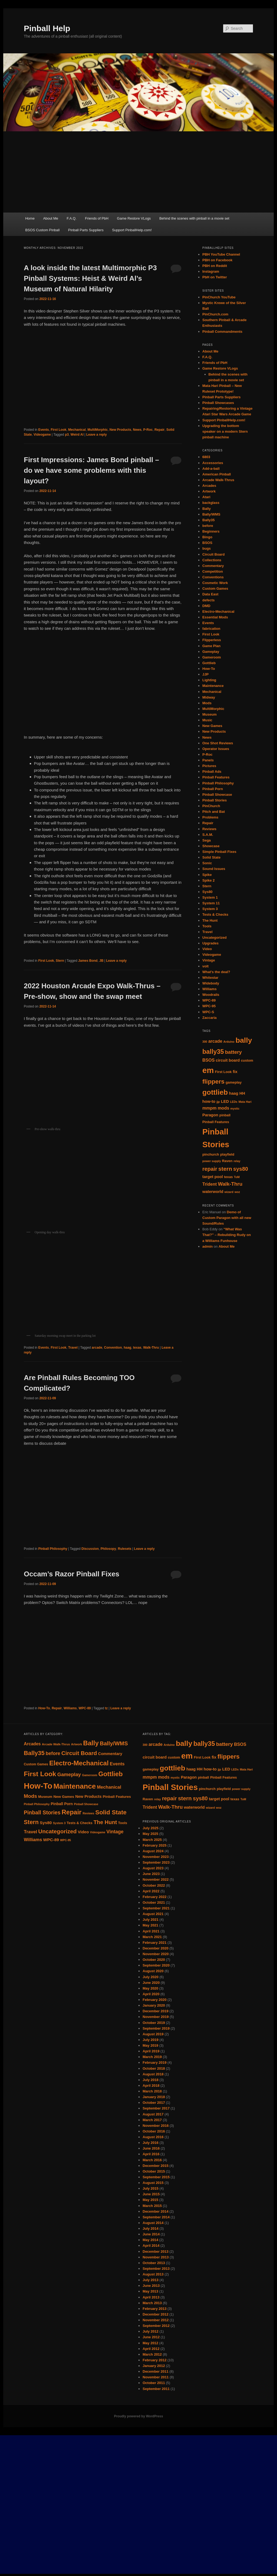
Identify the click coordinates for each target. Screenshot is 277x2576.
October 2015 (154, 2171)
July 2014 (151, 2228)
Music (207, 720)
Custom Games (215, 588)
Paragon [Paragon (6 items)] (210, 1115)
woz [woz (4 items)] (237, 1192)
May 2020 (150, 1988)
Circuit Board (213, 554)
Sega (206, 840)
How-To (44, 1708)
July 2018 (151, 2080)
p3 (67, 434)
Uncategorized (214, 937)
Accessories (212, 463)
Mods (207, 703)
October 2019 (154, 2023)
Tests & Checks (215, 914)
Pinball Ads (211, 771)
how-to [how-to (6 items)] (208, 1101)
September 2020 (156, 1965)
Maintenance (213, 686)
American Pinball (216, 474)
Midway (208, 697)
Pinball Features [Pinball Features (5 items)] (215, 1122)
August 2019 (153, 2034)
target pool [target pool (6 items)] (212, 1177)
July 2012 (151, 2331)
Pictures (209, 766)
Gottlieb (209, 663)
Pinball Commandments (222, 332)
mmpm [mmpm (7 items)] (209, 1108)
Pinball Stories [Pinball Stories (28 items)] (42, 1812)
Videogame (42, 434)
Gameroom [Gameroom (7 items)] (89, 1775)
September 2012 (156, 2326)
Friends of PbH (96, 218)
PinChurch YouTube (219, 297)
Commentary (213, 566)
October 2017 (154, 2103)
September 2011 (156, 2389)
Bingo (207, 537)
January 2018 (154, 2097)
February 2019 (154, 2062)
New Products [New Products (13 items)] (88, 1796)
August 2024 (153, 1851)
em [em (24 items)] (208, 1070)
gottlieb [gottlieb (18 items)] (215, 1092)
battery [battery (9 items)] (233, 1052)
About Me (50, 218)
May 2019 (150, 2045)
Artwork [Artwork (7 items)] (76, 1744)
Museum (209, 714)
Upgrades (210, 943)
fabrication (211, 629)
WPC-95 (209, 1006)
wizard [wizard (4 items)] (229, 1192)
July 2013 (151, 2280)
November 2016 (156, 2126)
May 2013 (150, 2291)
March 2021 (152, 1937)
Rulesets (124, 1549)
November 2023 (156, 1857)
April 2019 (151, 2051)
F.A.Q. (72, 218)
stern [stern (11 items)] (225, 1169)
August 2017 (153, 2114)
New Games (212, 726)
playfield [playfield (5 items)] (227, 1154)
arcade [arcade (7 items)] (215, 1041)
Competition (212, 571)
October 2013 (154, 2263)
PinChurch (211, 806)
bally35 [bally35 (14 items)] (213, 1051)
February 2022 (154, 1897)
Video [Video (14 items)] (83, 1832)
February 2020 (154, 2000)
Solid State (211, 857)
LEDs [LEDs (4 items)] (233, 1101)
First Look (58, 430)
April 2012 (151, 2349)
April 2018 (151, 2085)
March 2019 (152, 2057)
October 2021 (154, 1902)
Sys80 (207, 892)
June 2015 (151, 2194)
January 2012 (154, 2366)
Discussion (90, 1549)
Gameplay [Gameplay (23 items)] (69, 1774)
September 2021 (156, 1908)
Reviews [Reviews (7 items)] (88, 1813)
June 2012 (151, 2337)
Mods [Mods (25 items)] (30, 1796)
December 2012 (155, 2314)
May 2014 (150, 2240)
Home (30, 218)
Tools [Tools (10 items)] (122, 1823)
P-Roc (148, 430)
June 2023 (151, 1874)
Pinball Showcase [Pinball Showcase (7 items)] (86, 1804)
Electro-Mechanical (218, 611)
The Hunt (209, 920)
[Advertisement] (138, 172)
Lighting (209, 680)
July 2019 (151, 2040)
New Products (120, 430)
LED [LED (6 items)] (225, 1101)
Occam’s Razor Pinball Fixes (71, 1574)
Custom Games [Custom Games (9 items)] (36, 1764)
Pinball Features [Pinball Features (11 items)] (117, 1797)
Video (207, 949)
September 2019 (156, 2028)
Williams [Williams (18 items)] (33, 1839)
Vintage (208, 960)
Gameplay (210, 652)
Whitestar (210, 978)
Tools (207, 926)
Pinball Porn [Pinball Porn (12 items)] (62, 1804)
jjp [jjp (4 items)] (218, 1101)
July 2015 (151, 2188)
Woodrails (210, 995)
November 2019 (156, 2017)
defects (208, 600)
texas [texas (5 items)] (228, 1177)
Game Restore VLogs (134, 218)
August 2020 (153, 1971)
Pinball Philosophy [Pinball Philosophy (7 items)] (37, 1804)
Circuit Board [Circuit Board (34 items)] (79, 1753)
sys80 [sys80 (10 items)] (240, 1169)
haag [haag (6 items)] (233, 1093)
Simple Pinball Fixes (219, 852)
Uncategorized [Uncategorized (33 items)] (57, 1831)
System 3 (210, 909)
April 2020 (151, 1994)
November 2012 (156, 2320)
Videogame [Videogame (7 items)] (97, 1832)
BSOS (207, 543)
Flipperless (211, 640)
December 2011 (155, 2371)
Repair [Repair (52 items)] (72, 1812)
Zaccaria (209, 1018)
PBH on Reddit (214, 266)
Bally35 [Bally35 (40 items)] (34, 1753)
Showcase (211, 846)
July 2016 (151, 2143)
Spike (207, 875)
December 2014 (155, 2211)
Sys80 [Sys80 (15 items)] (46, 1822)
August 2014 (153, 2223)
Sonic (207, 863)
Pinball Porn (212, 789)
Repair (159, 430)
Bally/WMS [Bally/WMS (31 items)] (114, 1743)
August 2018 (153, 2074)
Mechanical (77, 430)
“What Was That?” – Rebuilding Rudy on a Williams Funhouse (226, 1235)
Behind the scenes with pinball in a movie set (194, 218)
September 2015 (156, 2177)
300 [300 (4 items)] (204, 1041)
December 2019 (155, 2011)
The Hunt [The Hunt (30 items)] (105, 1822)
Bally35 (208, 520)
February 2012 (154, 2360)
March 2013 (152, 2303)
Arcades (209, 486)
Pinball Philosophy (52, 1549)
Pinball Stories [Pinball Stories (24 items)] (170, 1787)
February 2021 (154, 1943)
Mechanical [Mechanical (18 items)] (109, 1787)
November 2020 (156, 1954)
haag (127, 1347)
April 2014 (151, 2246)
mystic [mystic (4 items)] (234, 1108)
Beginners (211, 531)
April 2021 (151, 1931)
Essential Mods (215, 617)
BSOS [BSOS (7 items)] (208, 1060)
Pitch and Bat (213, 812)
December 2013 (155, 2251)
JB (101, 961)
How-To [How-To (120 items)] (38, 1785)
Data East (210, 594)
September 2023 (156, 1862)
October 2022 (154, 1885)
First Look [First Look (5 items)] (223, 1072)
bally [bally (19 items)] (244, 1040)
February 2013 (154, 2309)
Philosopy (108, 1549)
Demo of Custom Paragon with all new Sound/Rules (226, 1217)
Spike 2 (208, 880)
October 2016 (154, 2131)
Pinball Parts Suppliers (86, 230)
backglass (210, 503)
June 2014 (151, 2234)
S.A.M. (207, 835)
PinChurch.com (215, 314)
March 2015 (152, 2206)
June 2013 (151, 2286)
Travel (73, 1347)
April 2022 (151, 1891)
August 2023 (153, 1868)
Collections (211, 560)
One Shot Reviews (217, 743)
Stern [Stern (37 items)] (31, 1822)
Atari (206, 497)
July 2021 (151, 1920)
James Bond (87, 961)
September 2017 (156, 2108)
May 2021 (150, 1925)
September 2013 (156, 2269)
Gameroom (211, 657)
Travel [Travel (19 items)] (30, 1831)
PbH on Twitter (214, 277)
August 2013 (153, 2274)
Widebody (210, 983)
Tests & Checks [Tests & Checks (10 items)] (80, 1823)
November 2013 (156, 2257)
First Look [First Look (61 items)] (40, 1774)
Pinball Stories (214, 800)
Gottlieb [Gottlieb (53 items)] (110, 1774)
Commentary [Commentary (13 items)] (110, 1754)
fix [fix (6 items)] (235, 1071)
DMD (206, 606)
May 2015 (150, 2200)
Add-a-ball (211, 469)
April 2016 (151, 2154)
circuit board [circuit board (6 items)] (228, 1060)
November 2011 (156, 2377)
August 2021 (153, 1914)
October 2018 (154, 2068)
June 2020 (151, 1983)
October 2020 (154, 1960)
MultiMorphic (97, 430)
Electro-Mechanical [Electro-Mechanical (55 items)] (79, 1763)
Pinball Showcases (218, 403)
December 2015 (155, 2166)
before (207, 526)
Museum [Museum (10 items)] (45, 1797)
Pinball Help (47, 28)
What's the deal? (216, 972)
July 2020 (151, 1977)
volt (205, 966)
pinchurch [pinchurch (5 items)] (210, 1154)
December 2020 (155, 1948)
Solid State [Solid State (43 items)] (111, 1812)
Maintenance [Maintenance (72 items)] (75, 1786)
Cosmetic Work (215, 583)
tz (106, 1708)
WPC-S (208, 1012)
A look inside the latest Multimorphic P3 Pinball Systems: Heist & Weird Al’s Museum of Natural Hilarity (90, 278)
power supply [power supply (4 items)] (211, 1161)
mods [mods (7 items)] (223, 1108)
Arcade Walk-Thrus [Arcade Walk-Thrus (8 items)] (56, 1744)
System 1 (210, 897)
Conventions (213, 577)
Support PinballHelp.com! (132, 230)
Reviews (209, 829)
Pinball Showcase (217, 795)
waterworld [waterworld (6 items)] (212, 1191)
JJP (205, 674)
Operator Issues (215, 749)
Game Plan (211, 646)
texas (137, 1347)
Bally (206, 509)
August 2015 (153, 2183)
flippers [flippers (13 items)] (213, 1081)
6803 (206, 457)
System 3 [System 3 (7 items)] (59, 1823)
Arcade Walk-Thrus (218, 480)
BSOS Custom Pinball (42, 230)
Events (43, 430)
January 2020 (154, 2005)
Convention (113, 1347)
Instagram (210, 271)
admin (207, 1246)
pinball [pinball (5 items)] (224, 1115)
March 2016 (152, 2160)
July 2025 (151, 1828)
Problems (210, 817)
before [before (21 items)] (53, 1753)
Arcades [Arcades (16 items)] (32, 1744)
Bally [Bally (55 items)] (91, 1743)
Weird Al (77, 434)
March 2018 (152, 2091)
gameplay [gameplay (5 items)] (234, 1082)
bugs (206, 548)
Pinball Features (215, 777)
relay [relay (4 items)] (236, 1161)
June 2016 (151, 2148)
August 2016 (153, 2137)
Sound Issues (213, 869)
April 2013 (151, 2297)
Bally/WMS (211, 514)
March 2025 (152, 1840)
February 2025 (154, 1845)
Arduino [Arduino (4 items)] (229, 1041)
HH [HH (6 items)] (242, 1093)
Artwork (209, 491)
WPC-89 (84, 1708)
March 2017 (152, 2120)
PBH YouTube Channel (221, 254)
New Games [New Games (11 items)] (63, 1797)
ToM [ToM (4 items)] (237, 1177)
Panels (208, 760)
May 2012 (150, 2343)
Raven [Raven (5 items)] (227, 1161)
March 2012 (152, 2354)
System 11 (211, 903)
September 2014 (156, 2217)
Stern (60, 961)
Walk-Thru (151, 1347)
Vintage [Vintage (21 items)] (114, 1831)
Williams (70, 1708)
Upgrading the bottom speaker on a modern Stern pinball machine (225, 431)
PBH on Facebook (217, 260)
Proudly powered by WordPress (138, 2416)
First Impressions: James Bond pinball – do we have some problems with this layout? (91, 470)
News (137, 430)
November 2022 (156, 1879)
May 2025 (150, 1834)
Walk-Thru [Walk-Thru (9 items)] (230, 1184)
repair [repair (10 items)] (209, 1169)
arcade (97, 1347)
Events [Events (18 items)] (117, 1763)
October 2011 (154, 2383)
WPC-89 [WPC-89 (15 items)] (51, 1839)
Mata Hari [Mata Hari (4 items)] (245, 1101)
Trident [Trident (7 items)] (209, 1184)
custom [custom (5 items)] (247, 1060)
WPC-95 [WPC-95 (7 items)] (65, 1840)
